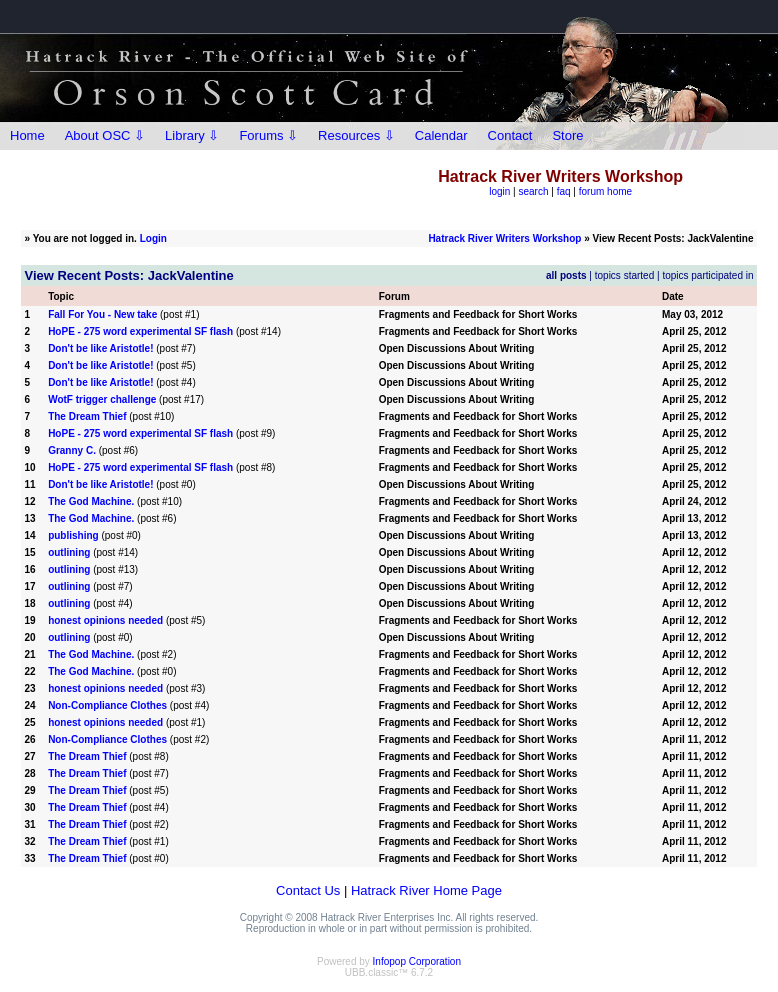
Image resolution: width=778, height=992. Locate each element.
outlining (69, 552)
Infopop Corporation (417, 961)
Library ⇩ (192, 135)
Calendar (441, 135)
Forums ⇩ (268, 135)
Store (567, 135)
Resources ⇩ (356, 135)
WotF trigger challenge (102, 399)
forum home (605, 191)
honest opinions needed (105, 620)
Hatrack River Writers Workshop (504, 238)
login (499, 191)
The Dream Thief (87, 416)
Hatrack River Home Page (426, 890)
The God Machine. (92, 501)
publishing (73, 535)
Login (153, 238)
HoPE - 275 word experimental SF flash (140, 331)
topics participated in (707, 275)
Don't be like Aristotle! (100, 348)
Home (27, 135)
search (534, 191)
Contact (510, 135)
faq (564, 191)
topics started (624, 275)
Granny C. (72, 450)
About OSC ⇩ (105, 135)
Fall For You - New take (102, 314)
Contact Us (308, 890)
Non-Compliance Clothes (107, 705)
